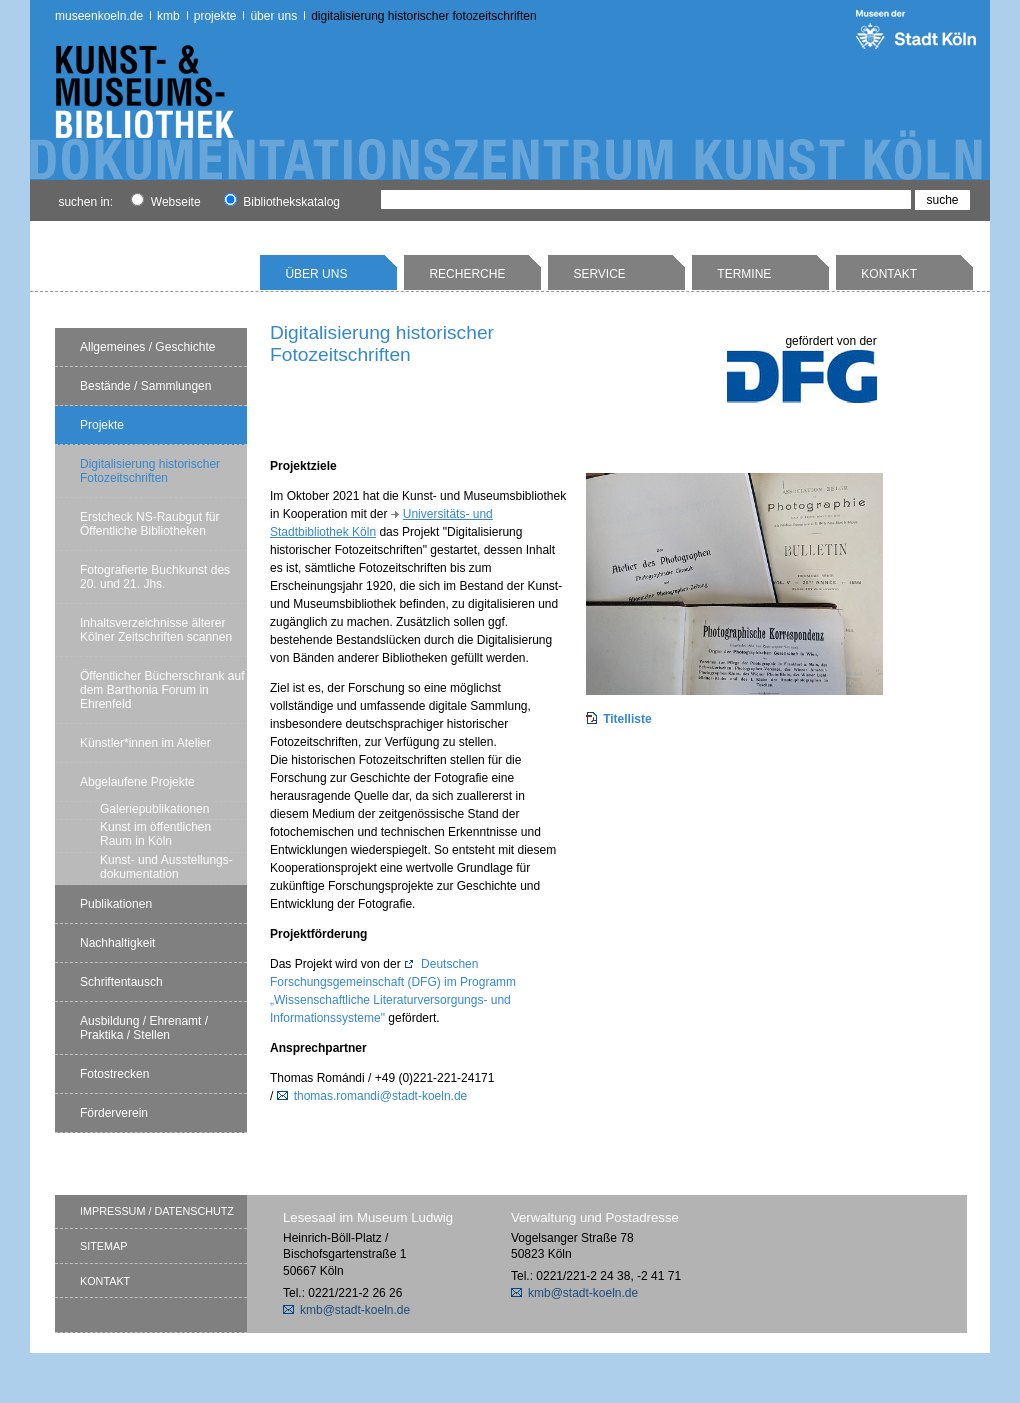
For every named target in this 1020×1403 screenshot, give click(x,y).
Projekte (215, 16)
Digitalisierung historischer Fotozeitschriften (423, 16)
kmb (168, 16)
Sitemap (103, 1246)
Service (599, 274)
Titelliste (627, 719)
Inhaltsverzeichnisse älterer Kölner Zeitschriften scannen (156, 630)
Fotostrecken (114, 1074)
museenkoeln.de (99, 16)
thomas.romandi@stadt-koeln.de (381, 1096)
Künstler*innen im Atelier (145, 743)
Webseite (165, 202)
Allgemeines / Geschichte (147, 347)
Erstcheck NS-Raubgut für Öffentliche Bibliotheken (149, 524)
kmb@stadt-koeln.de (355, 1310)
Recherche (467, 274)
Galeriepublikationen (154, 809)
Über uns (273, 16)
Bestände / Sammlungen (145, 386)
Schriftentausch (121, 982)
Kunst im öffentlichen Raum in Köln (155, 834)
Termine (744, 274)
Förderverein (114, 1113)
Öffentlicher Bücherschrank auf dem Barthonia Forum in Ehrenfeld (162, 690)
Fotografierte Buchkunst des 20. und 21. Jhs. (155, 577)
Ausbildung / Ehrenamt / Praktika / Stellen (144, 1028)
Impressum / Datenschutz (157, 1211)
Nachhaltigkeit (117, 943)
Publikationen (116, 904)
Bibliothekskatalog (282, 202)
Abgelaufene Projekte (137, 782)
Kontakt (889, 274)
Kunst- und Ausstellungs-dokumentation (166, 867)
